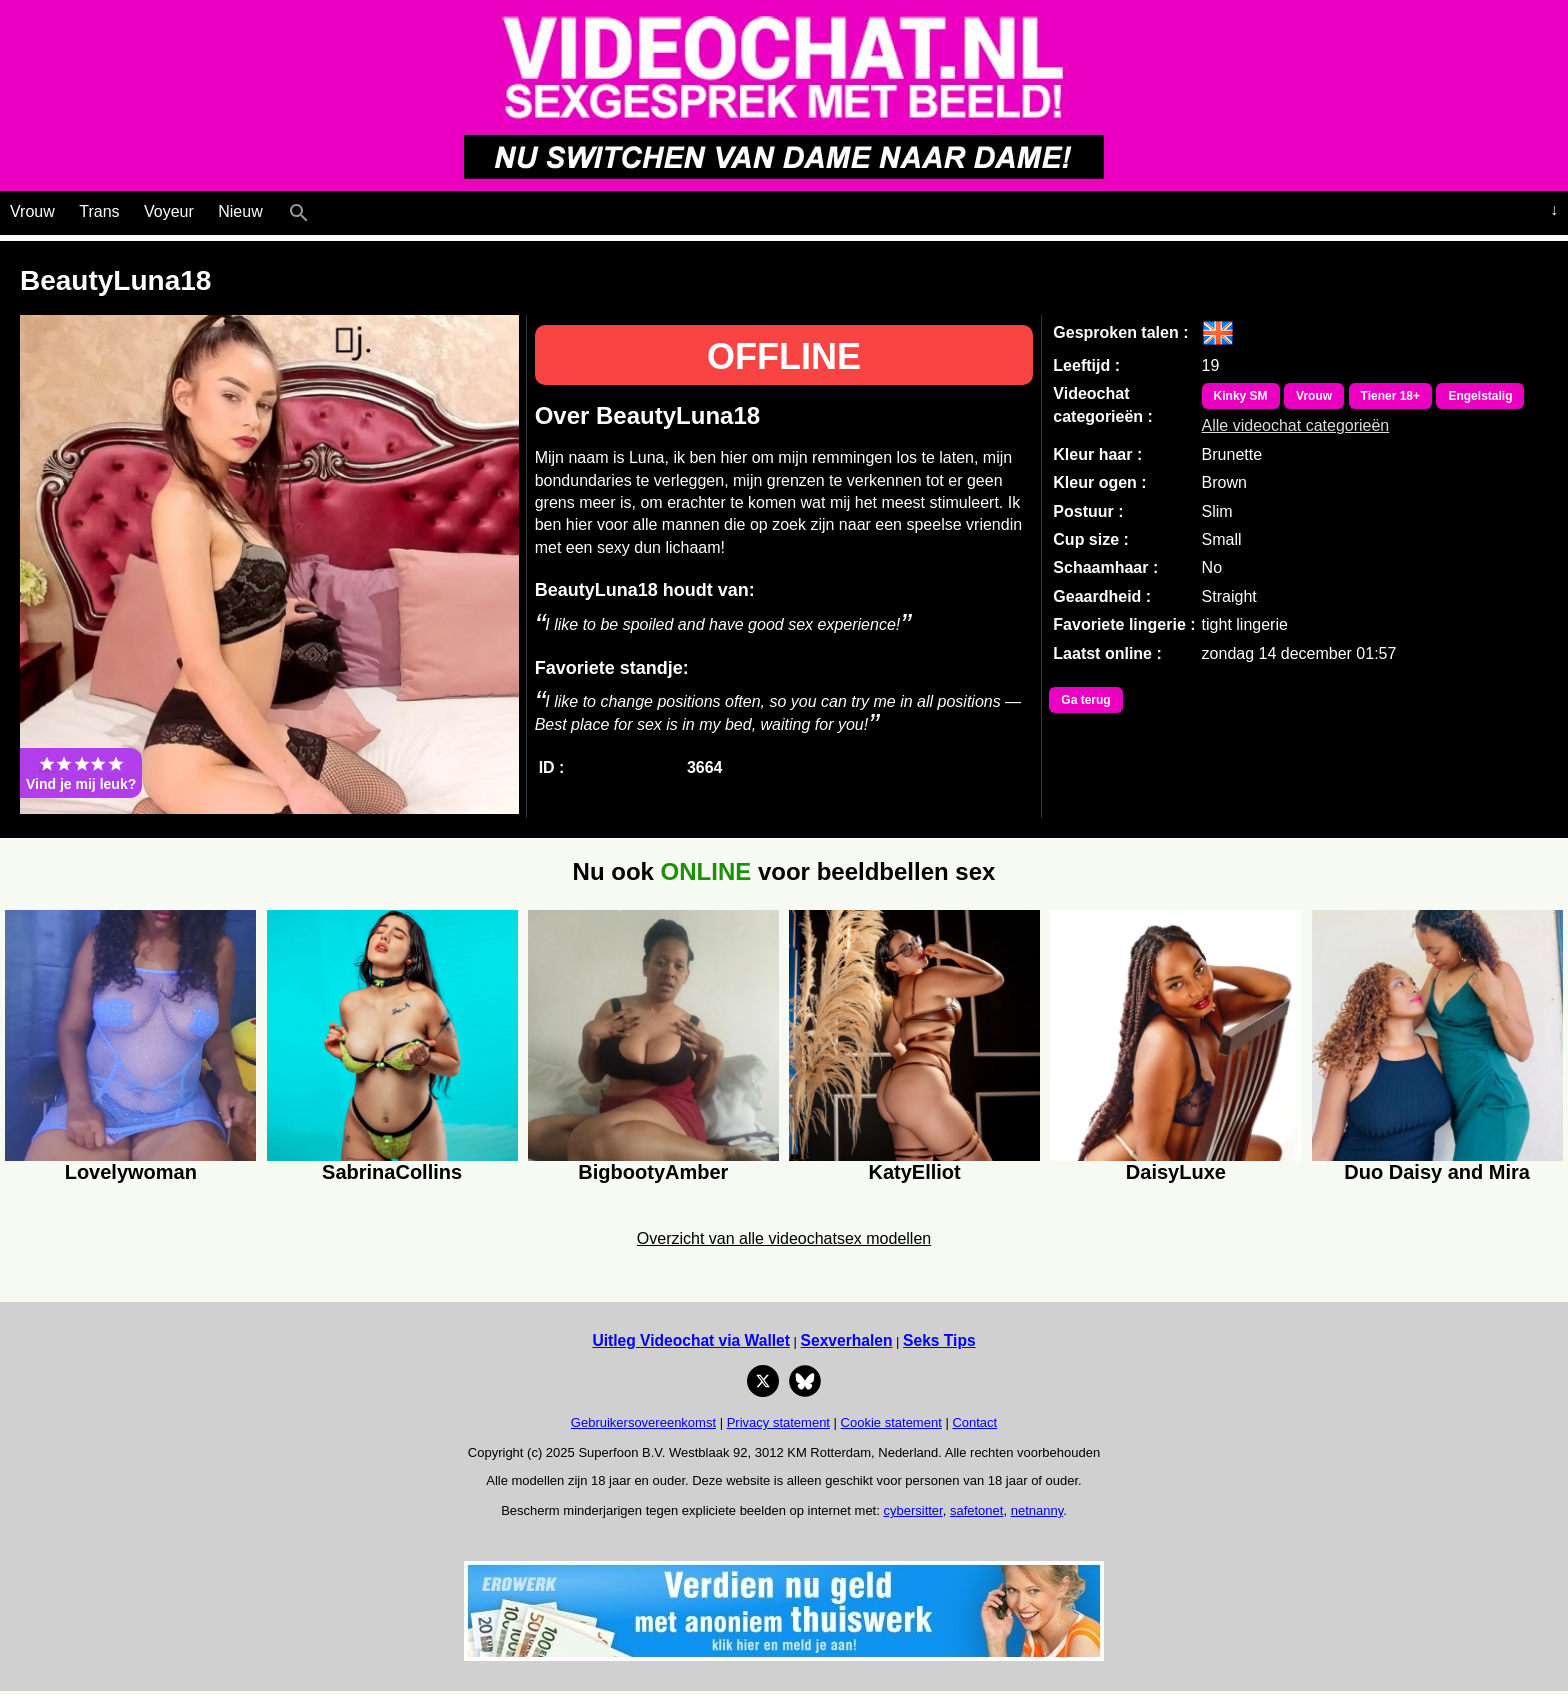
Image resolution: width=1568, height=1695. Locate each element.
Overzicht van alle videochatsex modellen (784, 1238)
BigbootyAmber (653, 1172)
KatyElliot (915, 1172)
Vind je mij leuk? (81, 773)
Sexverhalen (847, 1340)
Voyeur (169, 211)
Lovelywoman (131, 1172)
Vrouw (32, 211)
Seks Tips (939, 1340)
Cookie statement (891, 1422)
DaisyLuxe (1176, 1172)
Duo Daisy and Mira (1437, 1172)
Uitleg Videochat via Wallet (691, 1340)
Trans (99, 211)
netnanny (1037, 1510)
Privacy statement (778, 1422)
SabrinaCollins (392, 1172)
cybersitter (912, 1510)
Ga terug (1085, 700)
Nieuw (240, 211)
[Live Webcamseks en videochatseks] (326, 208)
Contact (974, 1422)
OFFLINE (784, 356)
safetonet (977, 1510)
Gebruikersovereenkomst (643, 1422)
